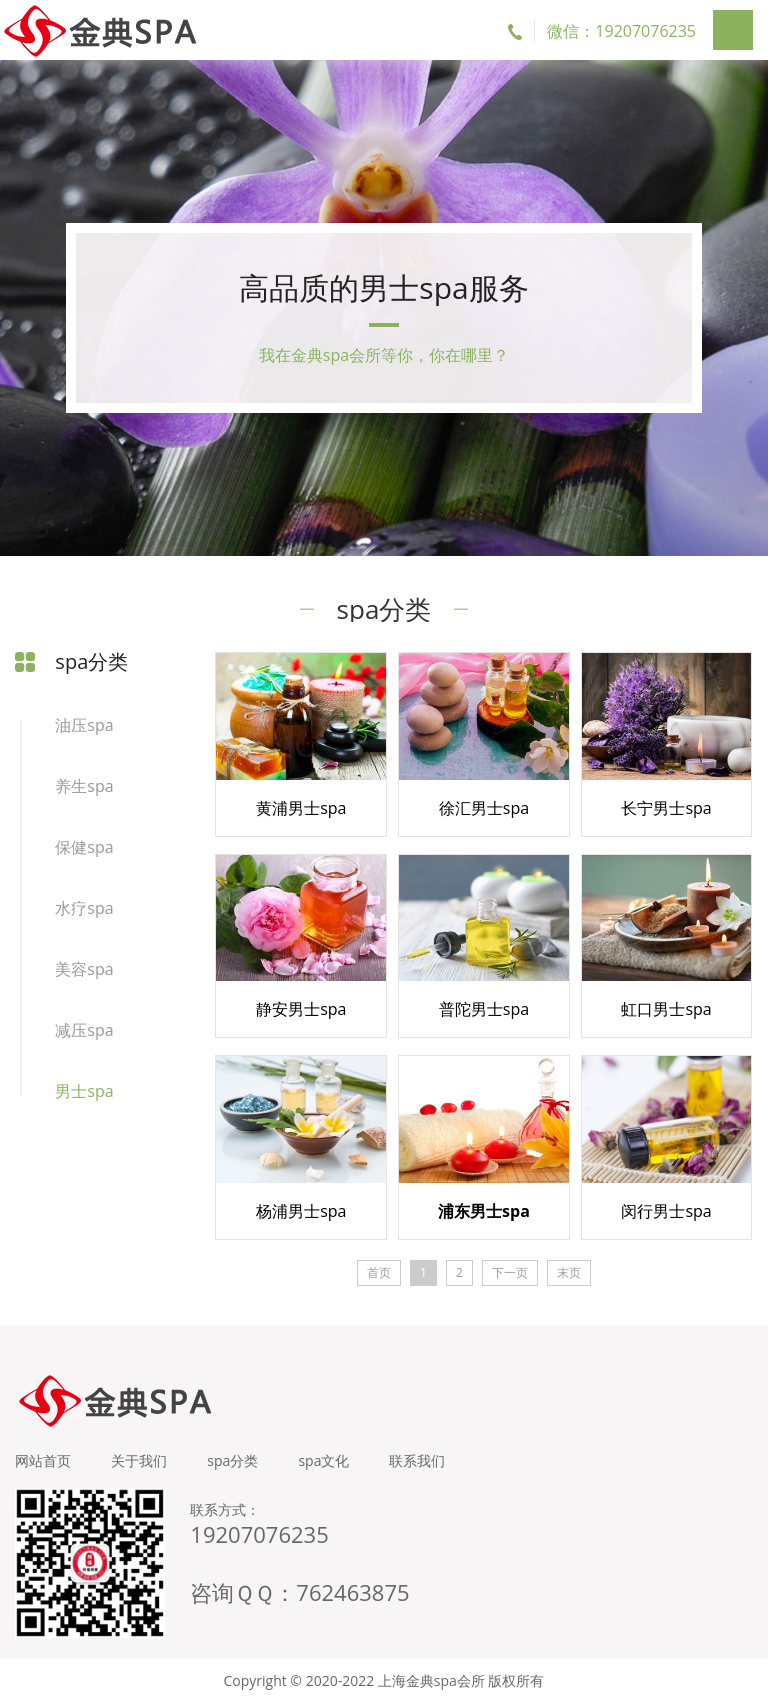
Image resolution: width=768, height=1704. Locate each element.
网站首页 (43, 1460)
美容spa (84, 969)
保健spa (84, 847)
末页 (569, 1272)
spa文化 (323, 1460)
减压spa (84, 1030)
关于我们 (139, 1460)
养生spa (84, 786)
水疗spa (84, 908)
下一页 (510, 1272)
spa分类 (232, 1460)
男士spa (84, 1091)
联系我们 (417, 1460)
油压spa (84, 725)
